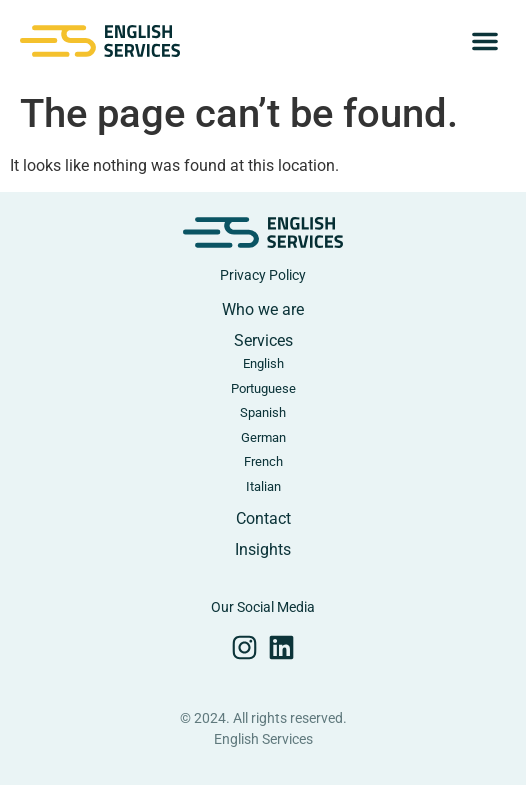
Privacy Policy (263, 275)
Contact (263, 518)
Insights (263, 549)
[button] (485, 41)
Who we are (263, 309)
